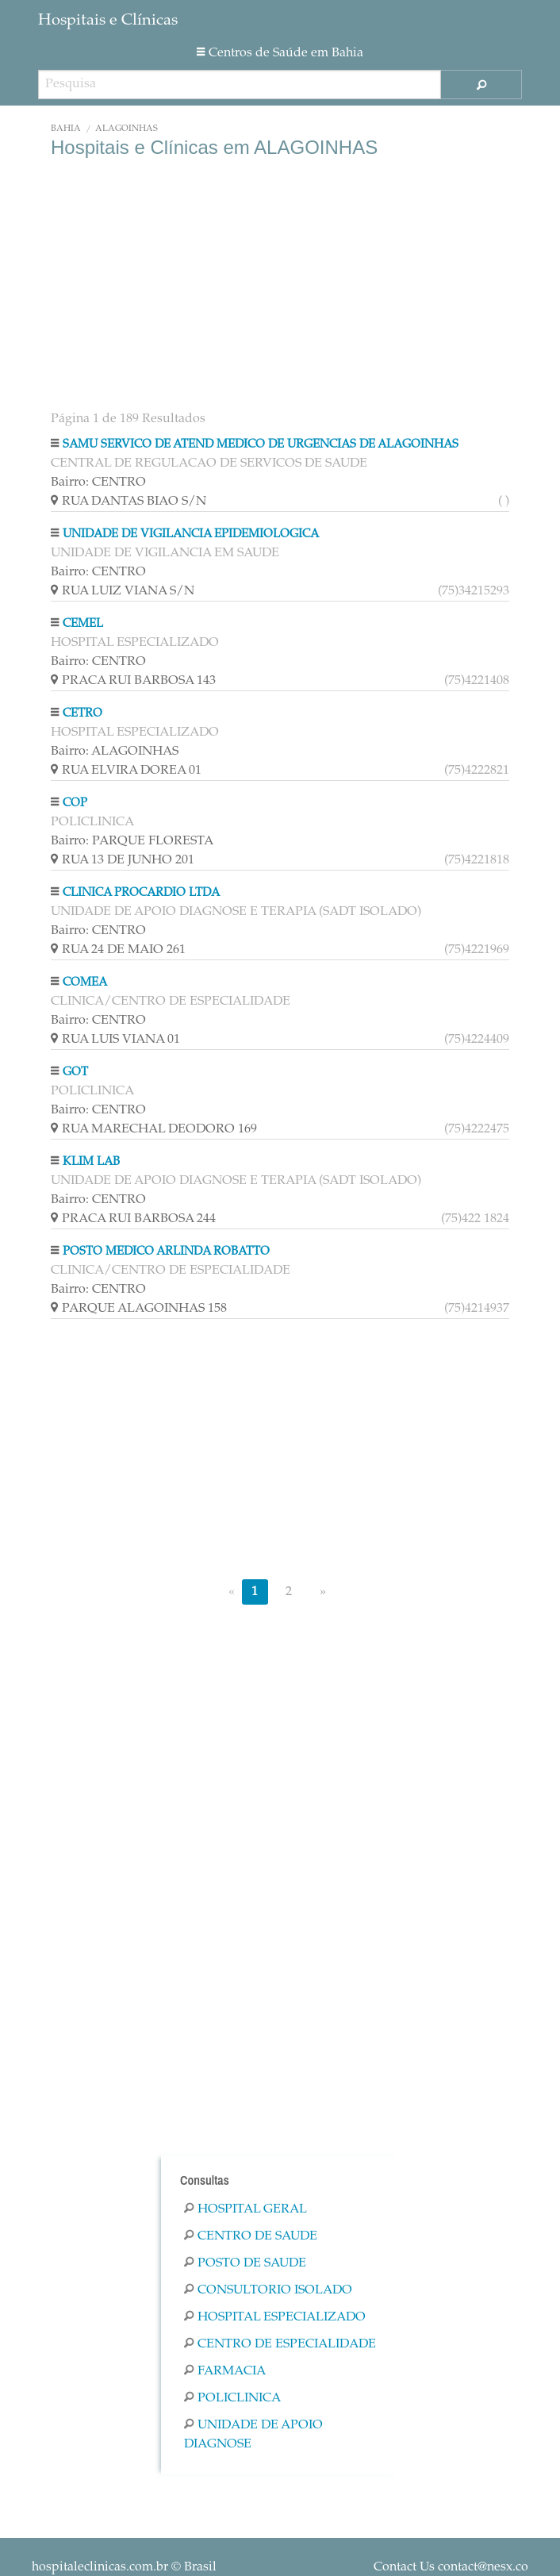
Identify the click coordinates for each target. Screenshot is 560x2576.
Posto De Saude (245, 2263)
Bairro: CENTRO (98, 482)
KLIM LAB (91, 1162)
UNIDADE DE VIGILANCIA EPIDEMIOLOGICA (191, 534)
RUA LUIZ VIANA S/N (280, 591)
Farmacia (225, 2371)
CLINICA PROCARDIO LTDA (141, 893)
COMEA (85, 983)
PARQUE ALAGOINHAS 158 (280, 1308)
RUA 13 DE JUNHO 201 (280, 860)
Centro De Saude (250, 2236)
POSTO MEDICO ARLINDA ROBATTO (166, 1252)
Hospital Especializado (275, 2317)
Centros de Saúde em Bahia (280, 53)
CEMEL (83, 624)
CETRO (82, 714)
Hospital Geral (245, 2209)
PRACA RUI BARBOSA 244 (280, 1218)
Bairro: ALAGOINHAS (114, 751)
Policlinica (232, 2398)
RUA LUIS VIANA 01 (280, 1039)
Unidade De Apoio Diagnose (253, 2435)
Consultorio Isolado (268, 2290)
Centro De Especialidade (280, 2344)
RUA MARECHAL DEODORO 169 (280, 1129)
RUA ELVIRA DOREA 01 (280, 770)
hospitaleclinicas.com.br (100, 2567)
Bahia (66, 129)
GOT (75, 1072)
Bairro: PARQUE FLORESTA (132, 841)
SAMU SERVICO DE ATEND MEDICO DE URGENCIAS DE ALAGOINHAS (260, 445)
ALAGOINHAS (126, 129)
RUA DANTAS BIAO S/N (280, 501)
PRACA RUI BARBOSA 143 (280, 680)
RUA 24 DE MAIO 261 (280, 949)
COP (75, 803)
